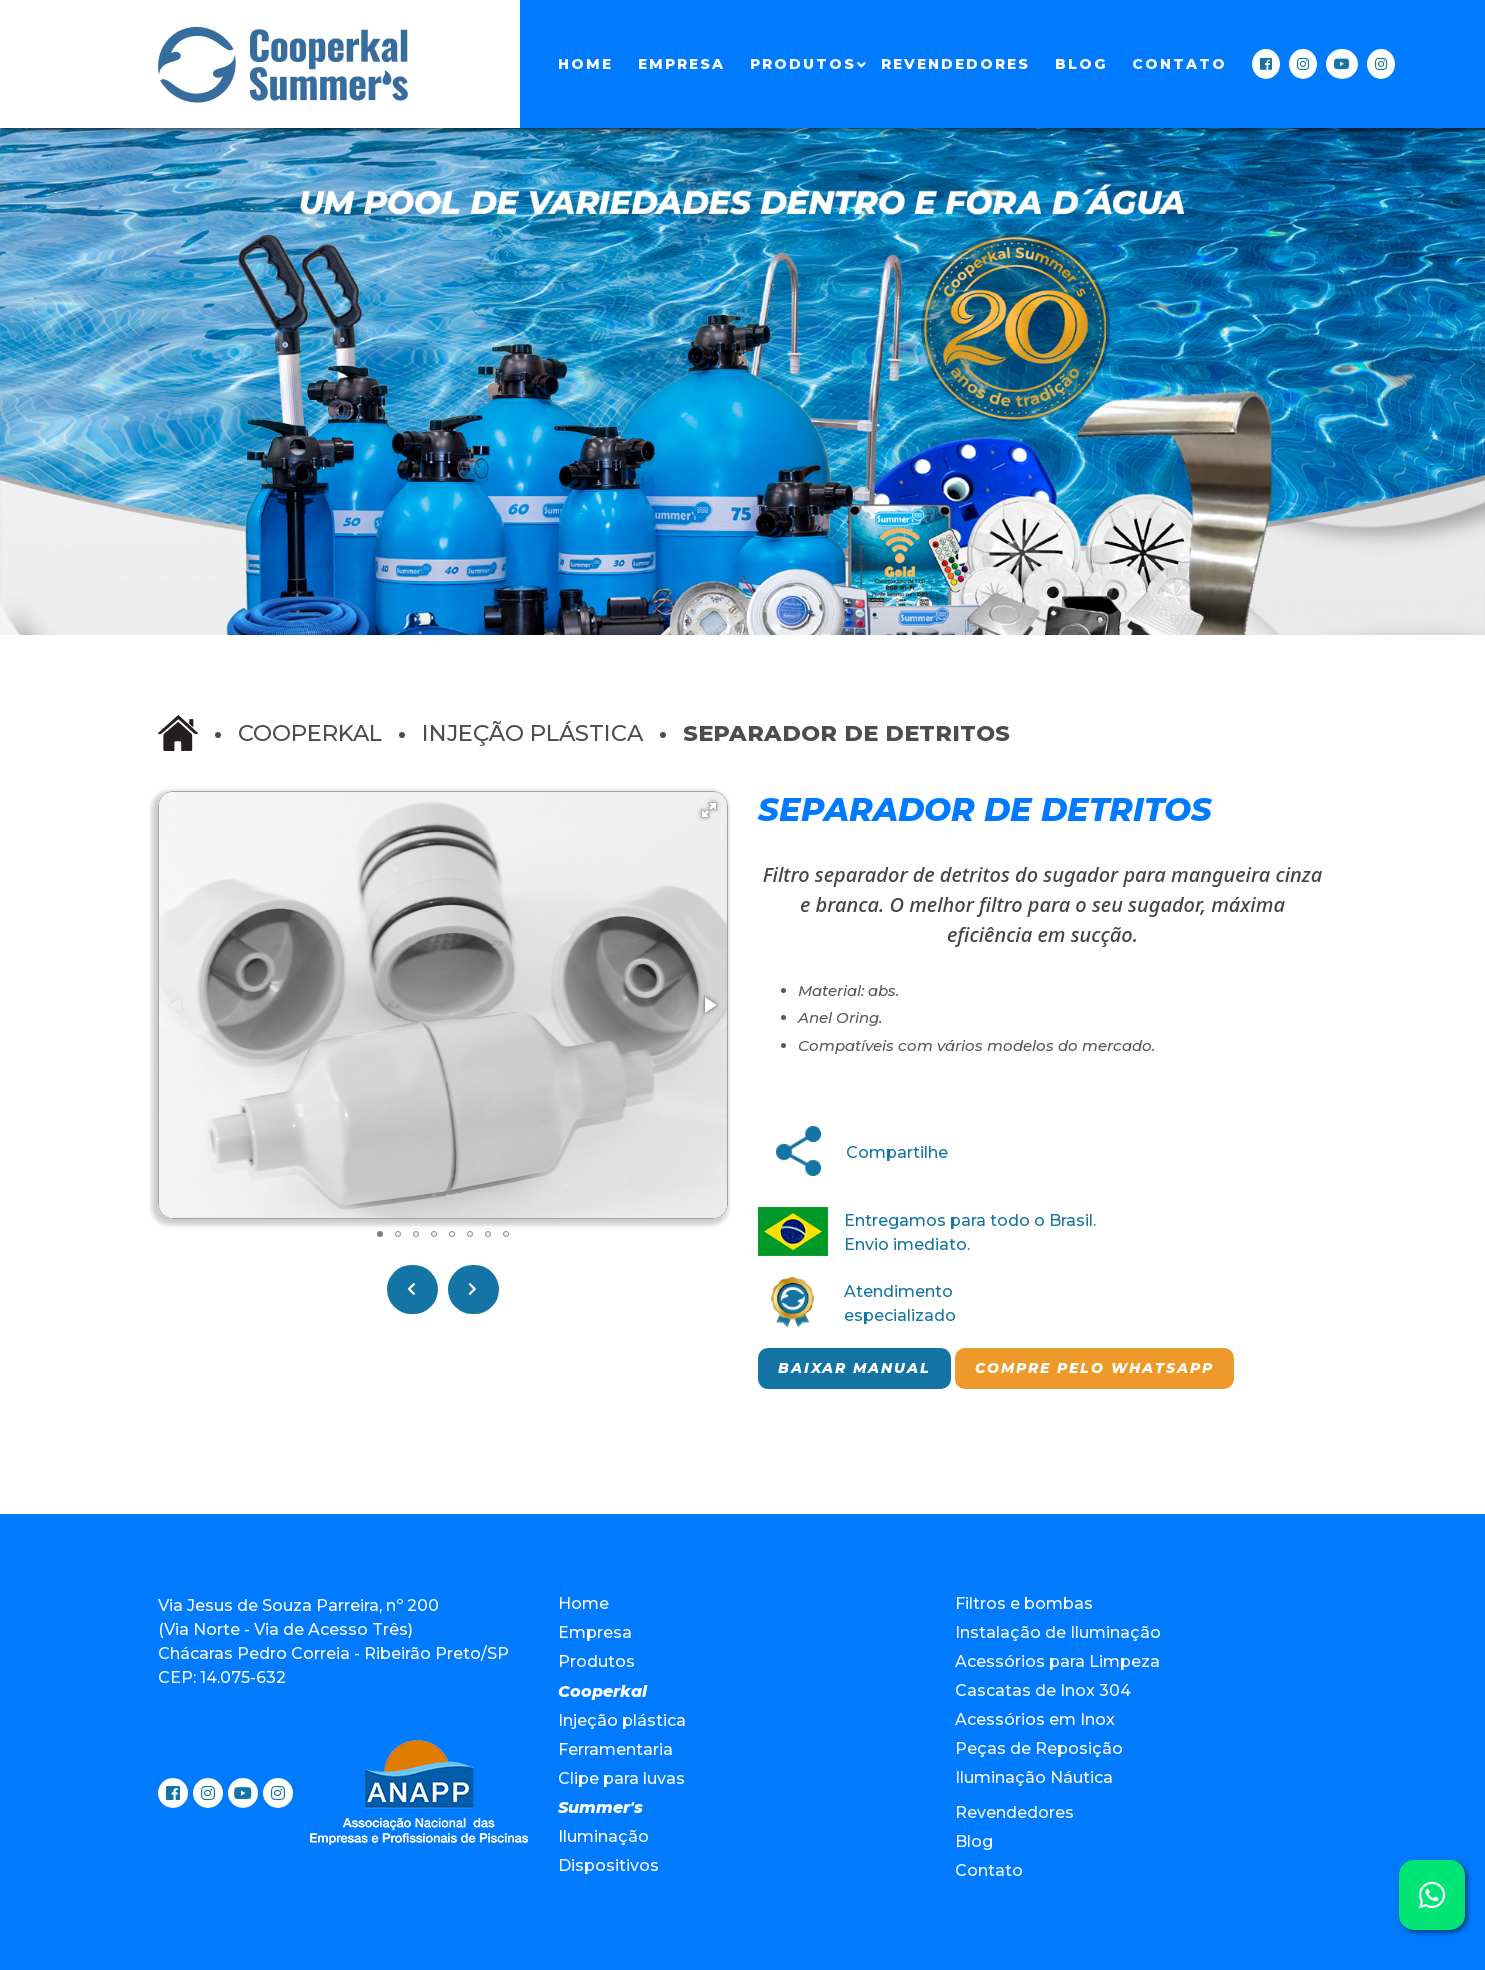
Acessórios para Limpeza (1057, 1661)
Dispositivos (608, 1865)
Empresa (681, 64)
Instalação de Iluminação (1058, 1632)
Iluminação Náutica (1034, 1777)
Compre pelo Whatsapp (1094, 1368)
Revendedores (955, 64)
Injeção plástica (532, 733)
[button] (709, 810)
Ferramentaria (615, 1749)
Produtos (803, 64)
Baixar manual (854, 1368)
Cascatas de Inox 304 (1043, 1690)
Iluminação (603, 1836)
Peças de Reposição (1039, 1748)
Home (585, 64)
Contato (1179, 64)
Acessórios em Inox (1035, 1719)
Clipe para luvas (621, 1778)
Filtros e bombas (1024, 1603)
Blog (1081, 64)
